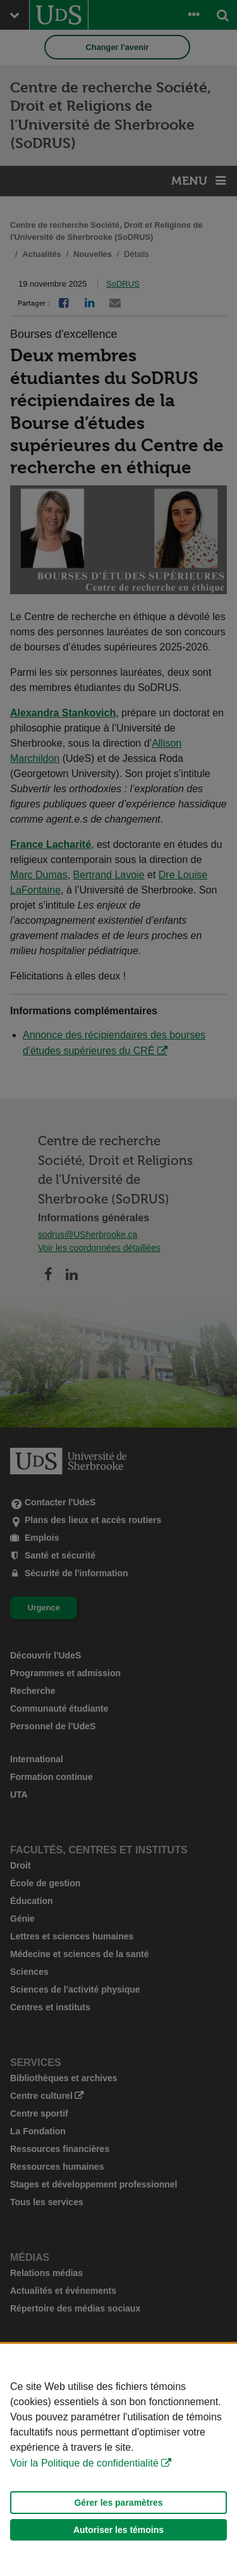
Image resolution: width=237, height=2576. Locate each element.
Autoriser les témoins (118, 2530)
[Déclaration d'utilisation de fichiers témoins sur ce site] (118, 2460)
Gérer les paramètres (118, 2503)
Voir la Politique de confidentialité (84, 2463)
